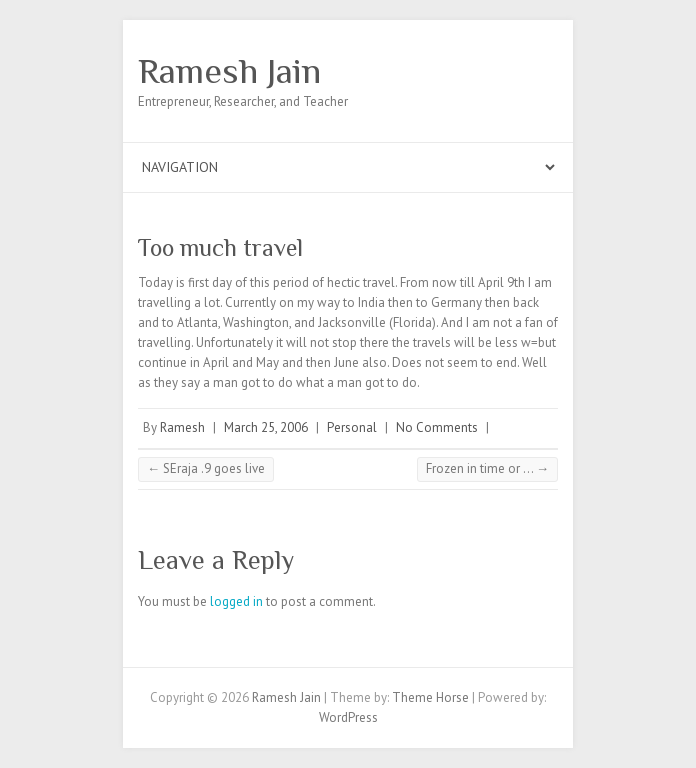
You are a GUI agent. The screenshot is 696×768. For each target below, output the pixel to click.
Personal (352, 427)
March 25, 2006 (266, 427)
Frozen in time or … (487, 468)
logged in (236, 601)
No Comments (437, 427)
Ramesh (182, 427)
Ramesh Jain (229, 71)
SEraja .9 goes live (206, 468)
